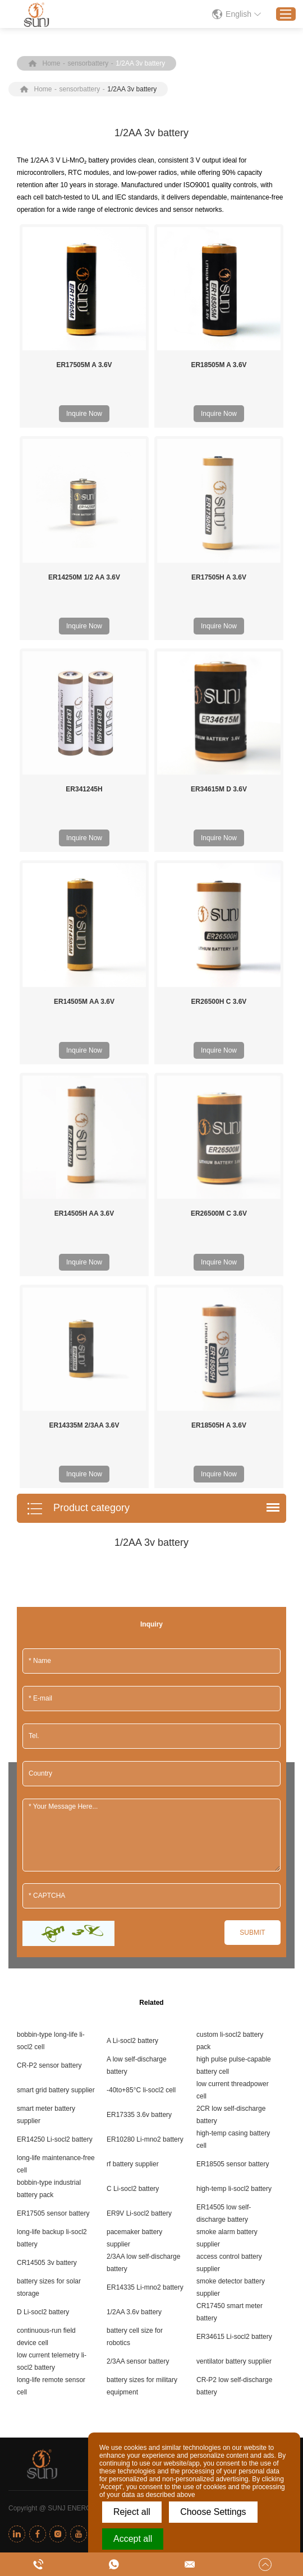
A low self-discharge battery (137, 1818)
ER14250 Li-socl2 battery (55, 1892)
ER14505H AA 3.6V (84, 1090)
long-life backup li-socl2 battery (52, 1991)
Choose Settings (213, 2512)
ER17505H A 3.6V (218, 577)
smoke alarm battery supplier (227, 1991)
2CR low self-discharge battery (230, 1867)
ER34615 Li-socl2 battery (234, 2089)
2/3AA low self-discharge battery (143, 2015)
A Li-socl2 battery (132, 1793)
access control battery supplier (229, 2015)
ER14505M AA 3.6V (84, 1002)
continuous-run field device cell (46, 2089)
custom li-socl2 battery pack (229, 1793)
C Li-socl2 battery (133, 1941)
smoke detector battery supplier (230, 2040)
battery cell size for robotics (135, 2089)
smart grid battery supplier (56, 1843)
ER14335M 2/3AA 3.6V (84, 1179)
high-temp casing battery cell (233, 1892)
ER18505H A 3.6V (218, 1179)
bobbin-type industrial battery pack (49, 1941)
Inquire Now (84, 414)
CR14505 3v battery (47, 2015)
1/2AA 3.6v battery (134, 2065)
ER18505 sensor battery (232, 1917)
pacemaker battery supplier (134, 1991)
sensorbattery (88, 63)
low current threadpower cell (232, 1843)
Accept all (132, 2538)
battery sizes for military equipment (142, 2139)
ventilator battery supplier (234, 2114)
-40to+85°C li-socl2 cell (141, 1843)
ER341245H (84, 789)
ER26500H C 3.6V (219, 1002)
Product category (78, 1261)
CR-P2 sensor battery (49, 1818)
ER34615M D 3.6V (219, 789)
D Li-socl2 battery (43, 2065)
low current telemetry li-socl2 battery (51, 2114)
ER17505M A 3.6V (84, 365)
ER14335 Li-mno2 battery (145, 2040)
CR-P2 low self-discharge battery (234, 2139)
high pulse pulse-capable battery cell (233, 1818)
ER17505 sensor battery (53, 1966)
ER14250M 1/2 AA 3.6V (84, 577)
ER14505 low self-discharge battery (223, 1966)
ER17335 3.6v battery (139, 1867)
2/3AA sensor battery (138, 2114)
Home (52, 63)
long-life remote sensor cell (51, 2139)
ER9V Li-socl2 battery (139, 1966)
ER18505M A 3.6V (218, 365)
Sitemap (256, 2261)
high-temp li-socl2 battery (234, 1941)
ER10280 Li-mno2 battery (145, 1892)
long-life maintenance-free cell (56, 1917)
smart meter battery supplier (46, 1867)
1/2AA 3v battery (140, 63)
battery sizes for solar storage (49, 2040)
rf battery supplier (133, 1917)
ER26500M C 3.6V (219, 1090)
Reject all (131, 2512)
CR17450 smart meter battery (229, 2065)
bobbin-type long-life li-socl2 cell (51, 1793)
